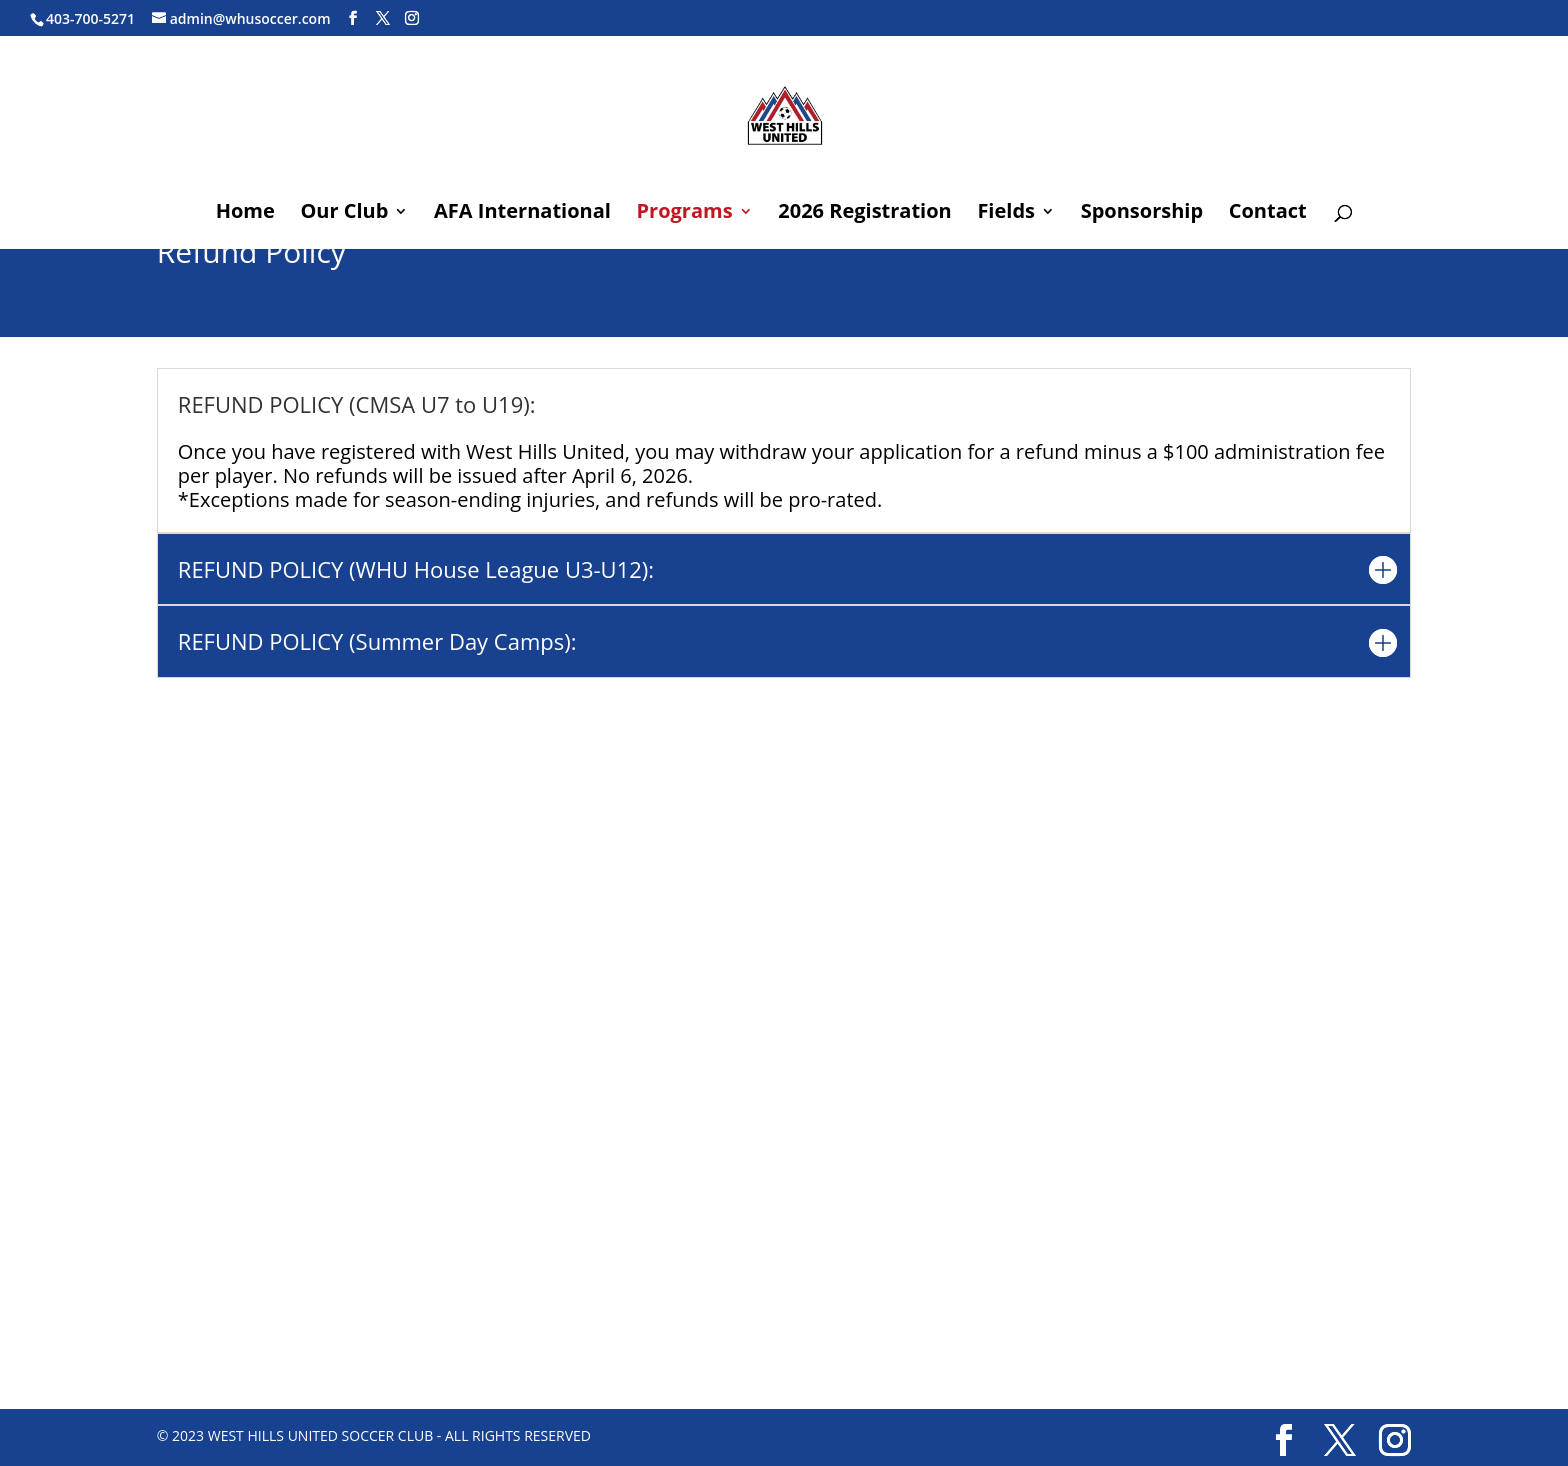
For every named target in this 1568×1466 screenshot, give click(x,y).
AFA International (522, 214)
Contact (1268, 214)
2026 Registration (864, 214)
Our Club (344, 214)
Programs (685, 214)
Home (245, 214)
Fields (1006, 214)
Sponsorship (1142, 214)
